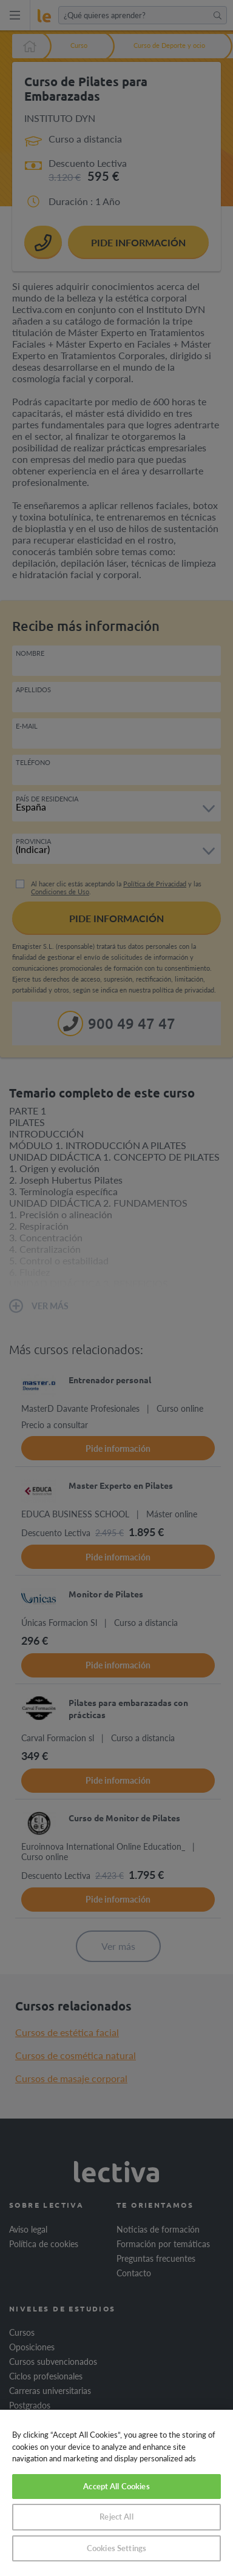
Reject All (116, 2516)
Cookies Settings (116, 2548)
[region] (116, 2493)
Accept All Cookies (116, 2486)
